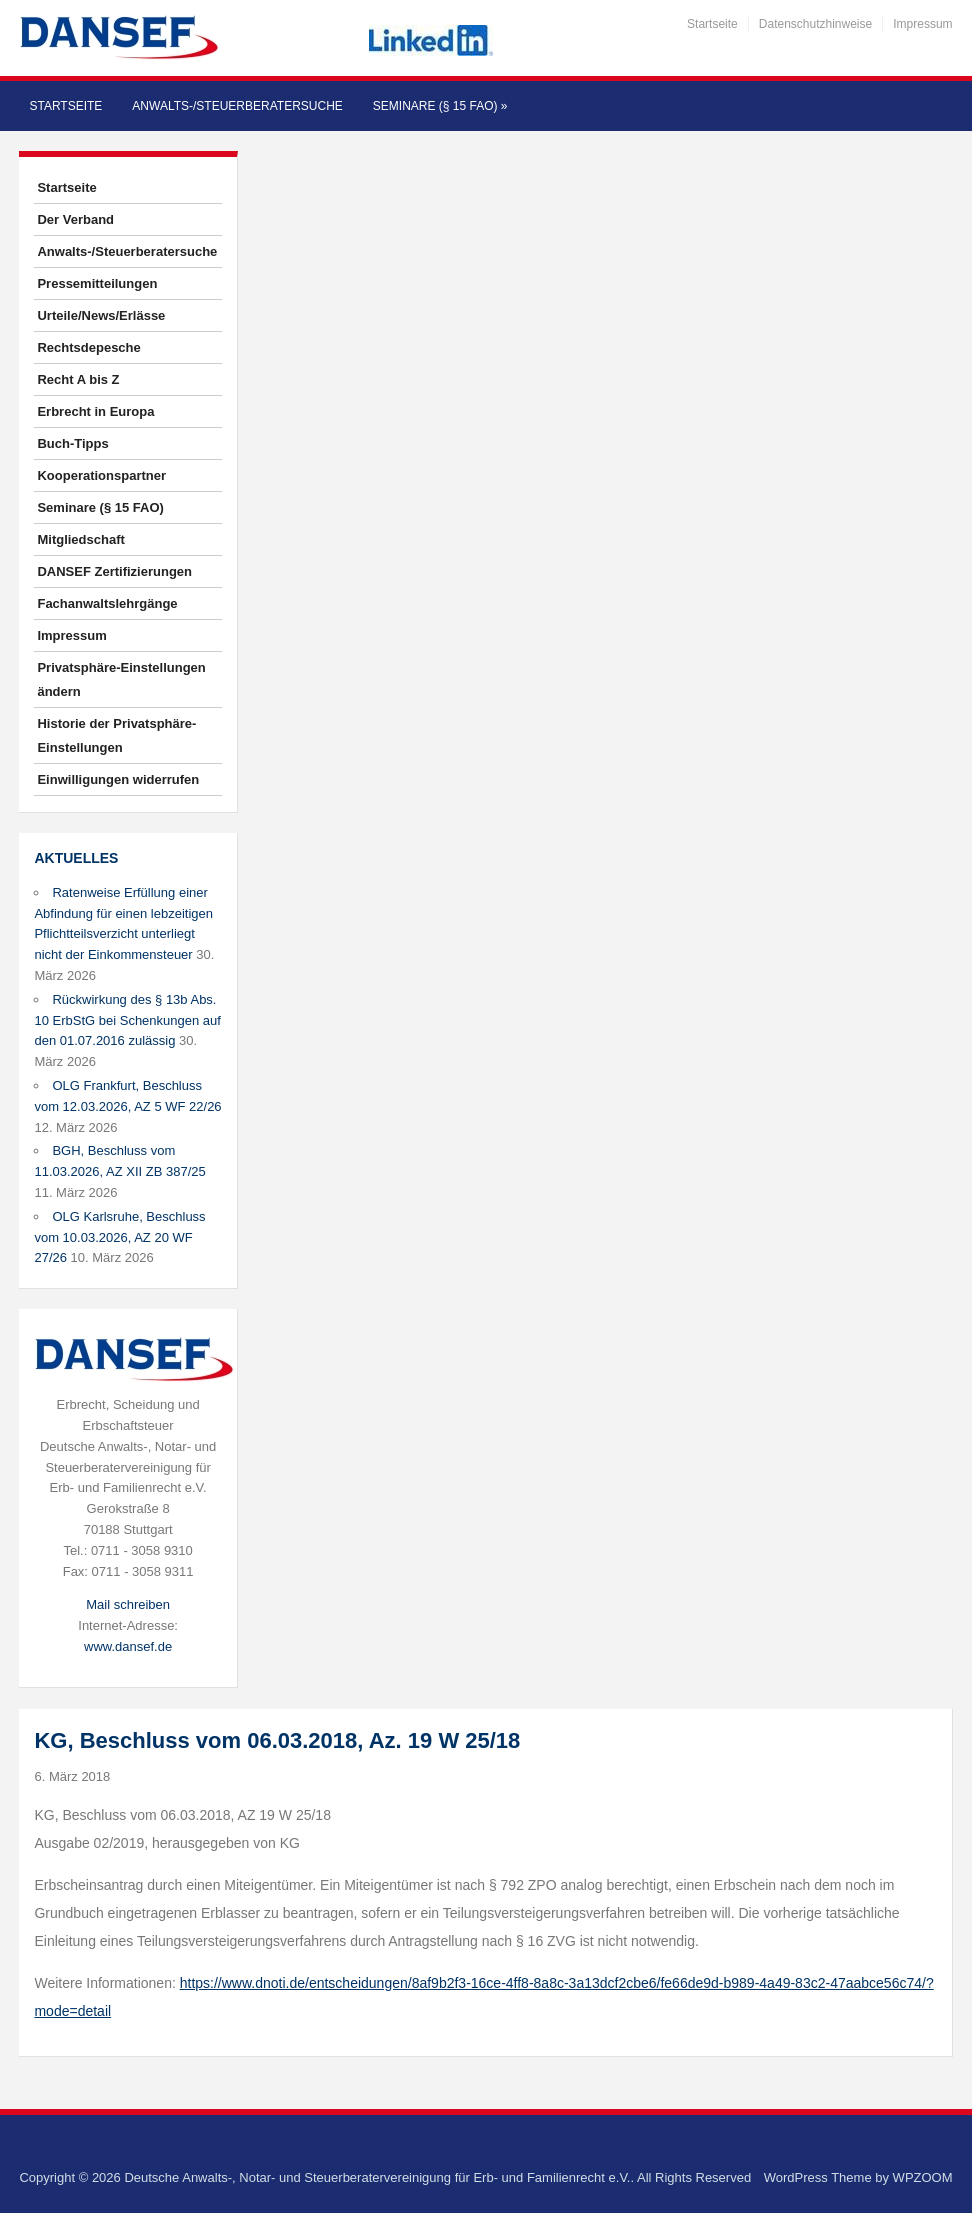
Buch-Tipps (72, 443)
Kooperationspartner (101, 475)
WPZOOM (923, 2177)
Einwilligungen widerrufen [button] (118, 779)
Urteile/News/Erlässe (101, 315)
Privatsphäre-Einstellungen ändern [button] (121, 679)
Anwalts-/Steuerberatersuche (237, 106)
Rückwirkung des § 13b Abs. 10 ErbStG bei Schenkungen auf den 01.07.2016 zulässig (127, 1020)
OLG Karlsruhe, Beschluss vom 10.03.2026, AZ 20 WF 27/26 (119, 1237)
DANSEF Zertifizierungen (114, 571)
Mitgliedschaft (80, 539)
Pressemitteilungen (97, 283)
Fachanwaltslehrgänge (107, 603)
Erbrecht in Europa (95, 411)
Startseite (712, 24)
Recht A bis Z (78, 379)
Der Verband (75, 219)
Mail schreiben (128, 1604)
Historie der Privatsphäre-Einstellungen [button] (116, 735)
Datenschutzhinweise (815, 24)
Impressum (922, 24)
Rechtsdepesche (88, 347)
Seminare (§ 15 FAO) (440, 106)
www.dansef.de (128, 1646)
